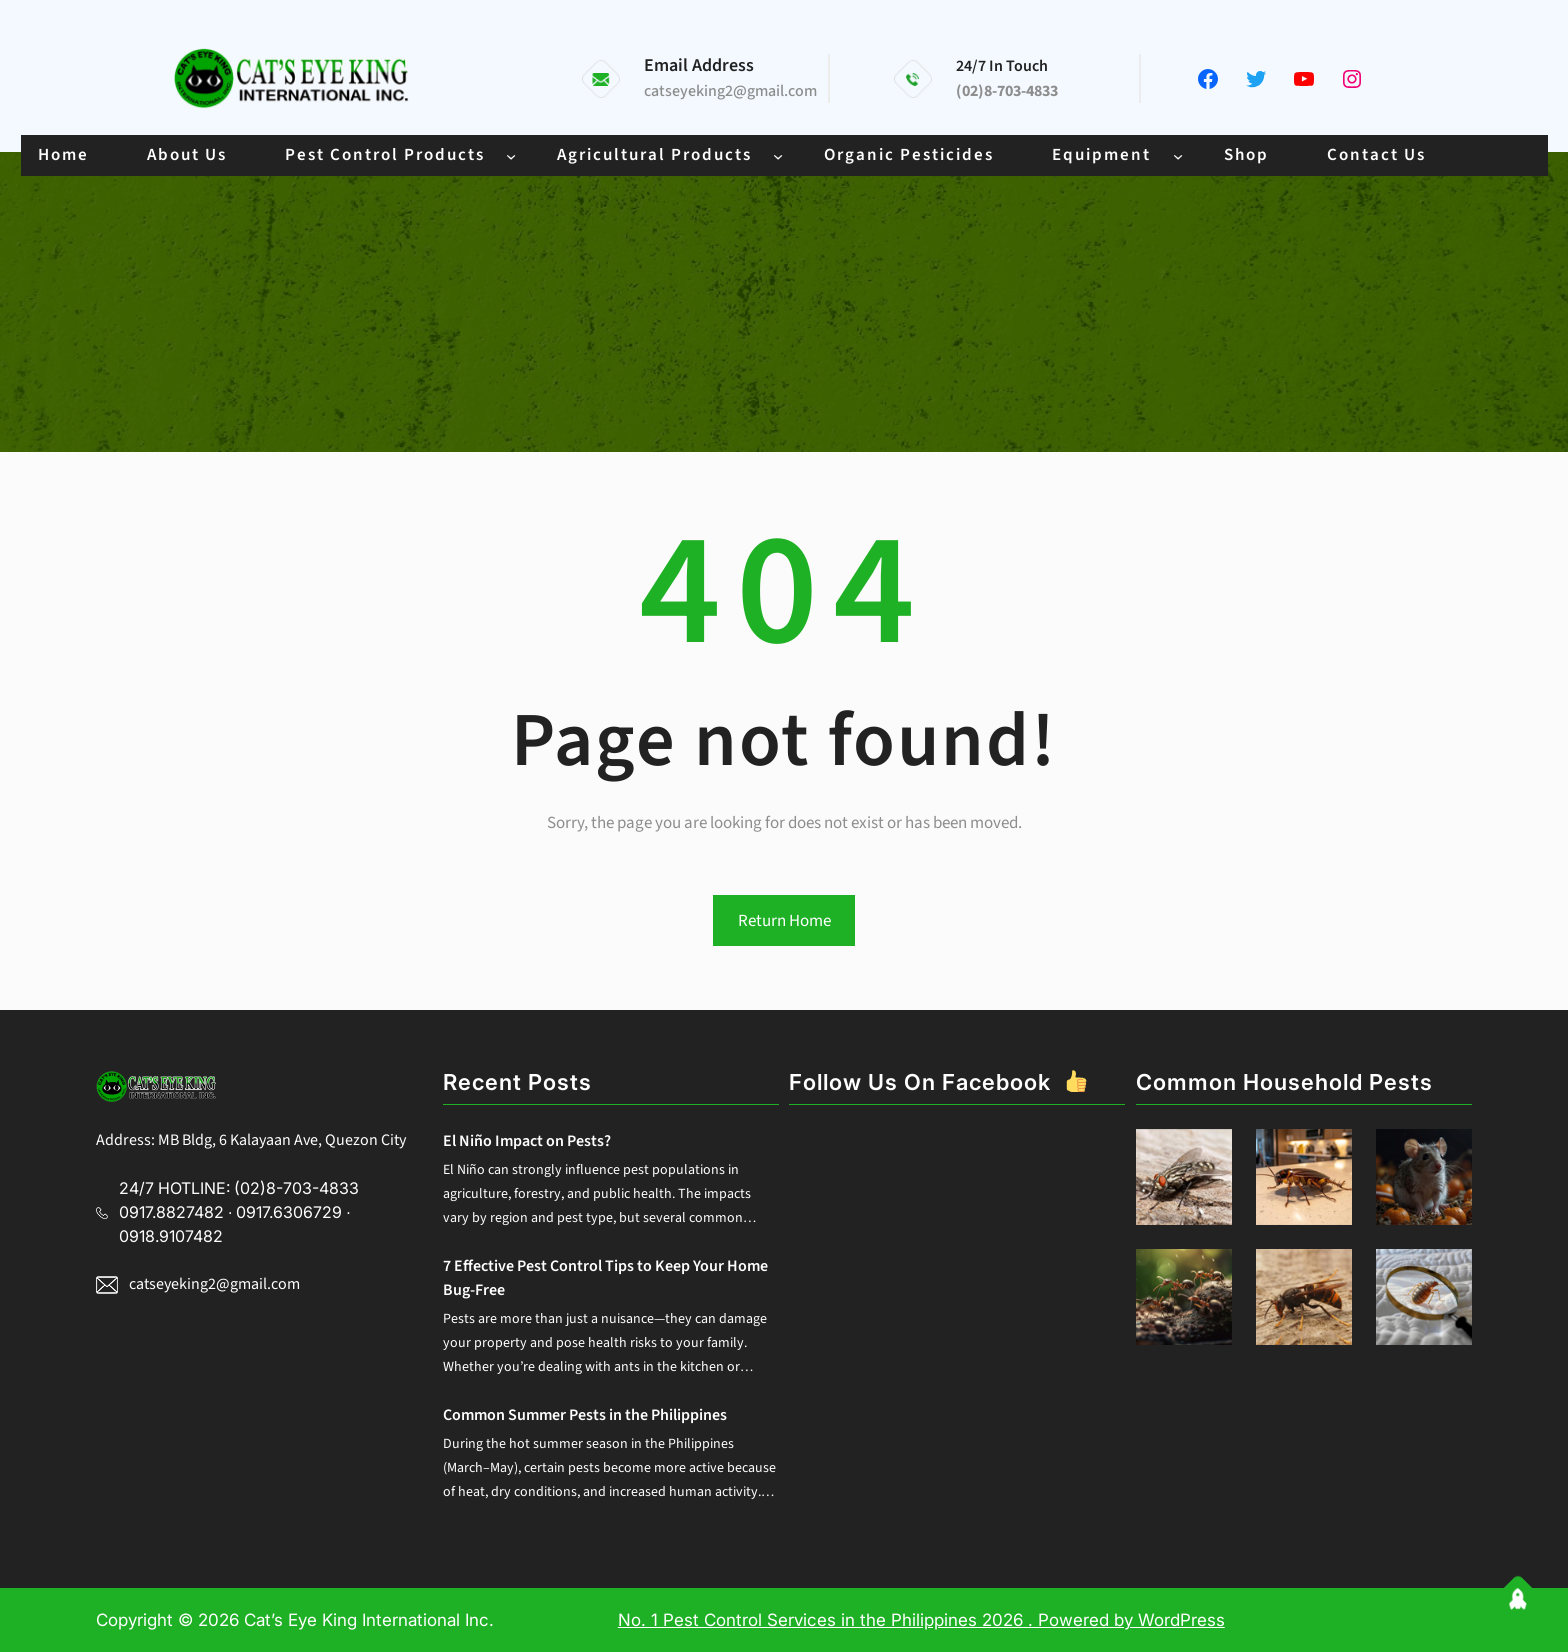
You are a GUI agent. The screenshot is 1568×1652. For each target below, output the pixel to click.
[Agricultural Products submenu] (778, 155)
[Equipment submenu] (1178, 155)
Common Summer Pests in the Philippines (585, 1415)
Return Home (784, 921)
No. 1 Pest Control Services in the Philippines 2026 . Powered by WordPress (921, 1620)
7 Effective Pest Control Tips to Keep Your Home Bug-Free (605, 1278)
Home (63, 155)
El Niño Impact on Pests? (527, 1141)
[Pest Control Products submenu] (511, 155)
